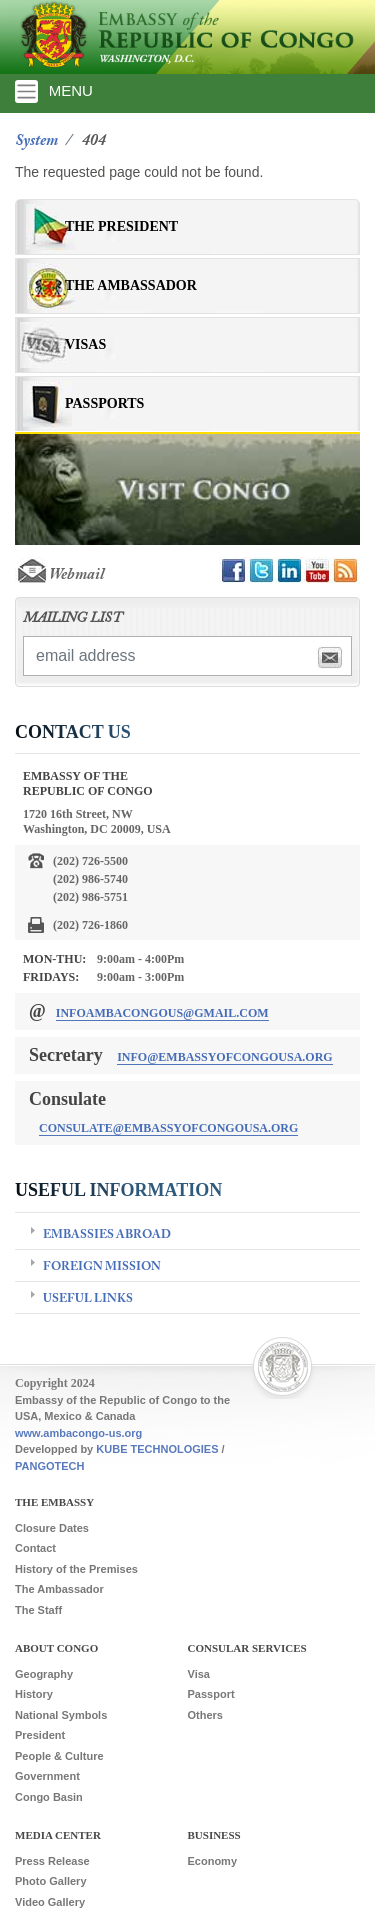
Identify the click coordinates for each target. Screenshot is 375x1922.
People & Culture (59, 1756)
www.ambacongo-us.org (78, 1433)
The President (121, 226)
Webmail (59, 575)
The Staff (38, 1610)
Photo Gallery (51, 1881)
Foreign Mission (102, 1267)
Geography (44, 1674)
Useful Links (88, 1299)
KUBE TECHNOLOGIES (157, 1449)
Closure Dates (52, 1528)
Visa (199, 1674)
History (34, 1694)
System (36, 141)
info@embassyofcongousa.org (225, 1057)
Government (47, 1776)
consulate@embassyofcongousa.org (168, 1128)
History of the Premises (76, 1569)
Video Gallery (50, 1902)
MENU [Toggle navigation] (54, 91)
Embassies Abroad (107, 1235)
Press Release (52, 1861)
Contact (35, 1548)
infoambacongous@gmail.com (162, 1013)
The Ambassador (131, 285)
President (40, 1735)
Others (205, 1715)
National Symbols (61, 1715)
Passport (211, 1694)
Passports (104, 403)
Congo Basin (49, 1797)
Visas (85, 344)
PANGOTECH (49, 1466)
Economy (213, 1861)
